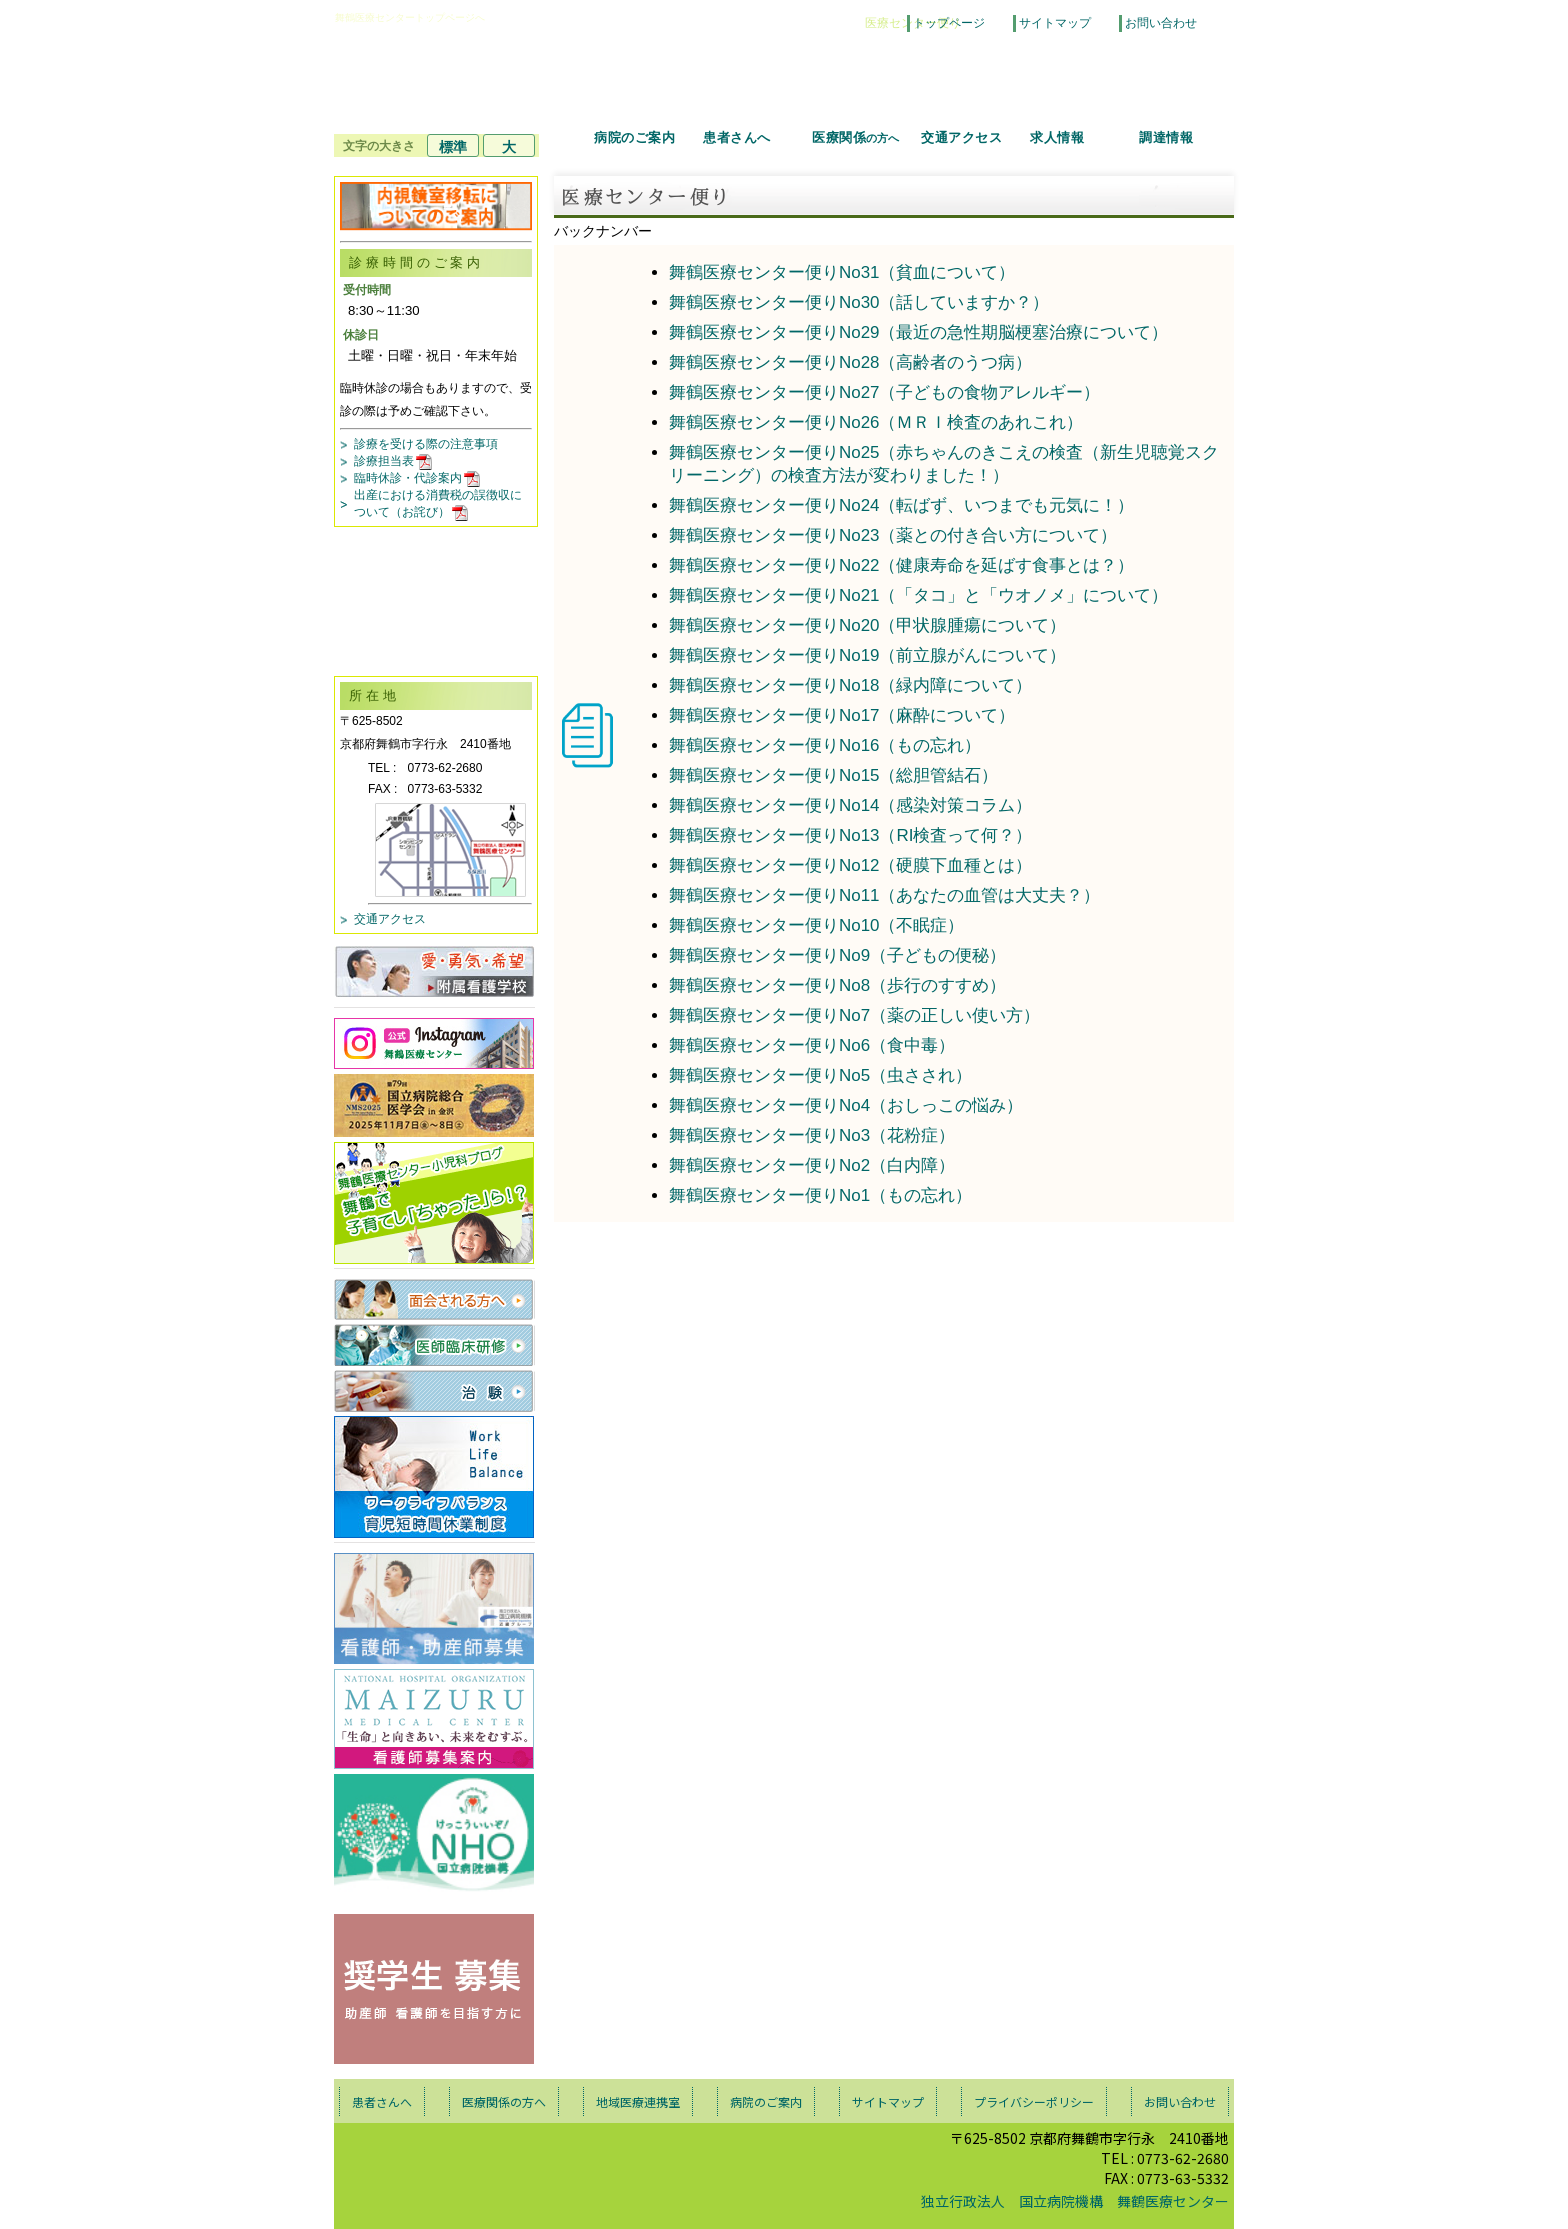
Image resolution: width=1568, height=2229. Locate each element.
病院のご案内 (634, 137)
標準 (453, 147)
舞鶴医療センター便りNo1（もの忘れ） (820, 1195)
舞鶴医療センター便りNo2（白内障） (812, 1165)
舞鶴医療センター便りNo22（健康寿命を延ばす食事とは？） (902, 565)
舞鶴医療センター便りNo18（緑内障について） (851, 685)
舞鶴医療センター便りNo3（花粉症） (812, 1135)
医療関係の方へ (504, 2101)
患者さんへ (737, 137)
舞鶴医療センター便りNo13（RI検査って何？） (850, 835)
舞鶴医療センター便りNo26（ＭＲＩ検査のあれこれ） (876, 422)
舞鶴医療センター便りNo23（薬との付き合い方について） (893, 535)
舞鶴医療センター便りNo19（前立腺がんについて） (868, 655)
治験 (434, 1391)
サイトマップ (1055, 23)
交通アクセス (961, 137)
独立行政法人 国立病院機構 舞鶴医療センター (1075, 2201)
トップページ (949, 23)
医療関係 (855, 137)
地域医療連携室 (638, 2101)
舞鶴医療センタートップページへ (410, 17)
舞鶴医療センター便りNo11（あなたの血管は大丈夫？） (885, 895)
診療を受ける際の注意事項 (426, 444)
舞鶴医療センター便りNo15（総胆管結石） (834, 775)
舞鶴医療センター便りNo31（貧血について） (842, 272)
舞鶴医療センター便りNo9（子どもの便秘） (837, 955)
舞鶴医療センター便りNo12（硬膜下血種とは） (851, 865)
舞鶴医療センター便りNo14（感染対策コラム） (851, 805)
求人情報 (1057, 137)
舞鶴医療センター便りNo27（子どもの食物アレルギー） (885, 392)
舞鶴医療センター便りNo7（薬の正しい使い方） (854, 1015)
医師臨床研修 (434, 1345)
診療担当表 (394, 461)
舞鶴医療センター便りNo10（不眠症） (817, 925)
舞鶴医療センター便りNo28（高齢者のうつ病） (851, 362)
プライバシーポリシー (1034, 2101)
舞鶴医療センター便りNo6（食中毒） (812, 1045)
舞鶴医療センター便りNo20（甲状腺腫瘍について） (868, 625)
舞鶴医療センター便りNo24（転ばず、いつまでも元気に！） (902, 505)
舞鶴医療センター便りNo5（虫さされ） (820, 1075)
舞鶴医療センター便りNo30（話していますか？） (859, 302)
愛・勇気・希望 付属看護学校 (434, 971)
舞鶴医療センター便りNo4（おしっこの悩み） (846, 1105)
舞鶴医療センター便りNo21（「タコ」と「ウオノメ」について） (919, 595)
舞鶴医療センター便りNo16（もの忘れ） (825, 745)
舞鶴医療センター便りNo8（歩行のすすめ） (837, 985)
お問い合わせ (1161, 23)
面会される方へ (434, 1299)
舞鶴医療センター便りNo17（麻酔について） (842, 715)
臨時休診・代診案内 (418, 478)
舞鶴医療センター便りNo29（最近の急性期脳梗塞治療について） (919, 332)
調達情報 (1166, 137)
